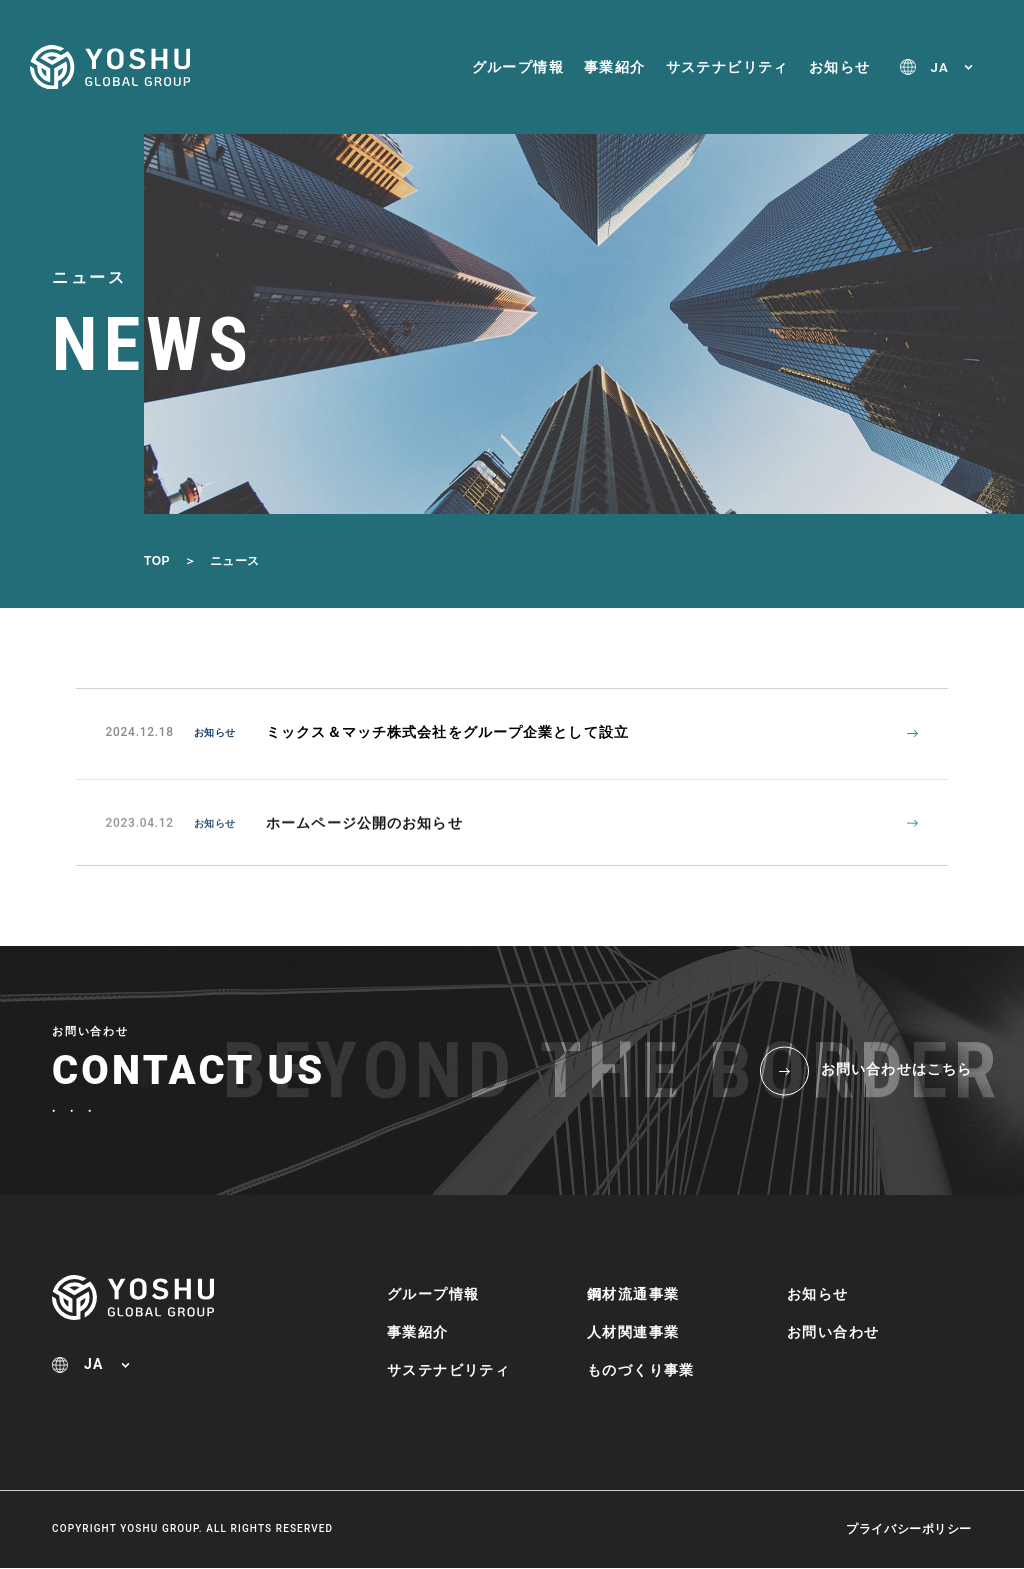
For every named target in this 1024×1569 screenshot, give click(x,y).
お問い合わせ (833, 1333)
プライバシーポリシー (909, 1530)
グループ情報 (518, 67)
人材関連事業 (633, 1333)
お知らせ (840, 67)
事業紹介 (615, 67)
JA (939, 67)
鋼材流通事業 (633, 1295)
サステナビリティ (727, 67)
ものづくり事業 (641, 1371)
